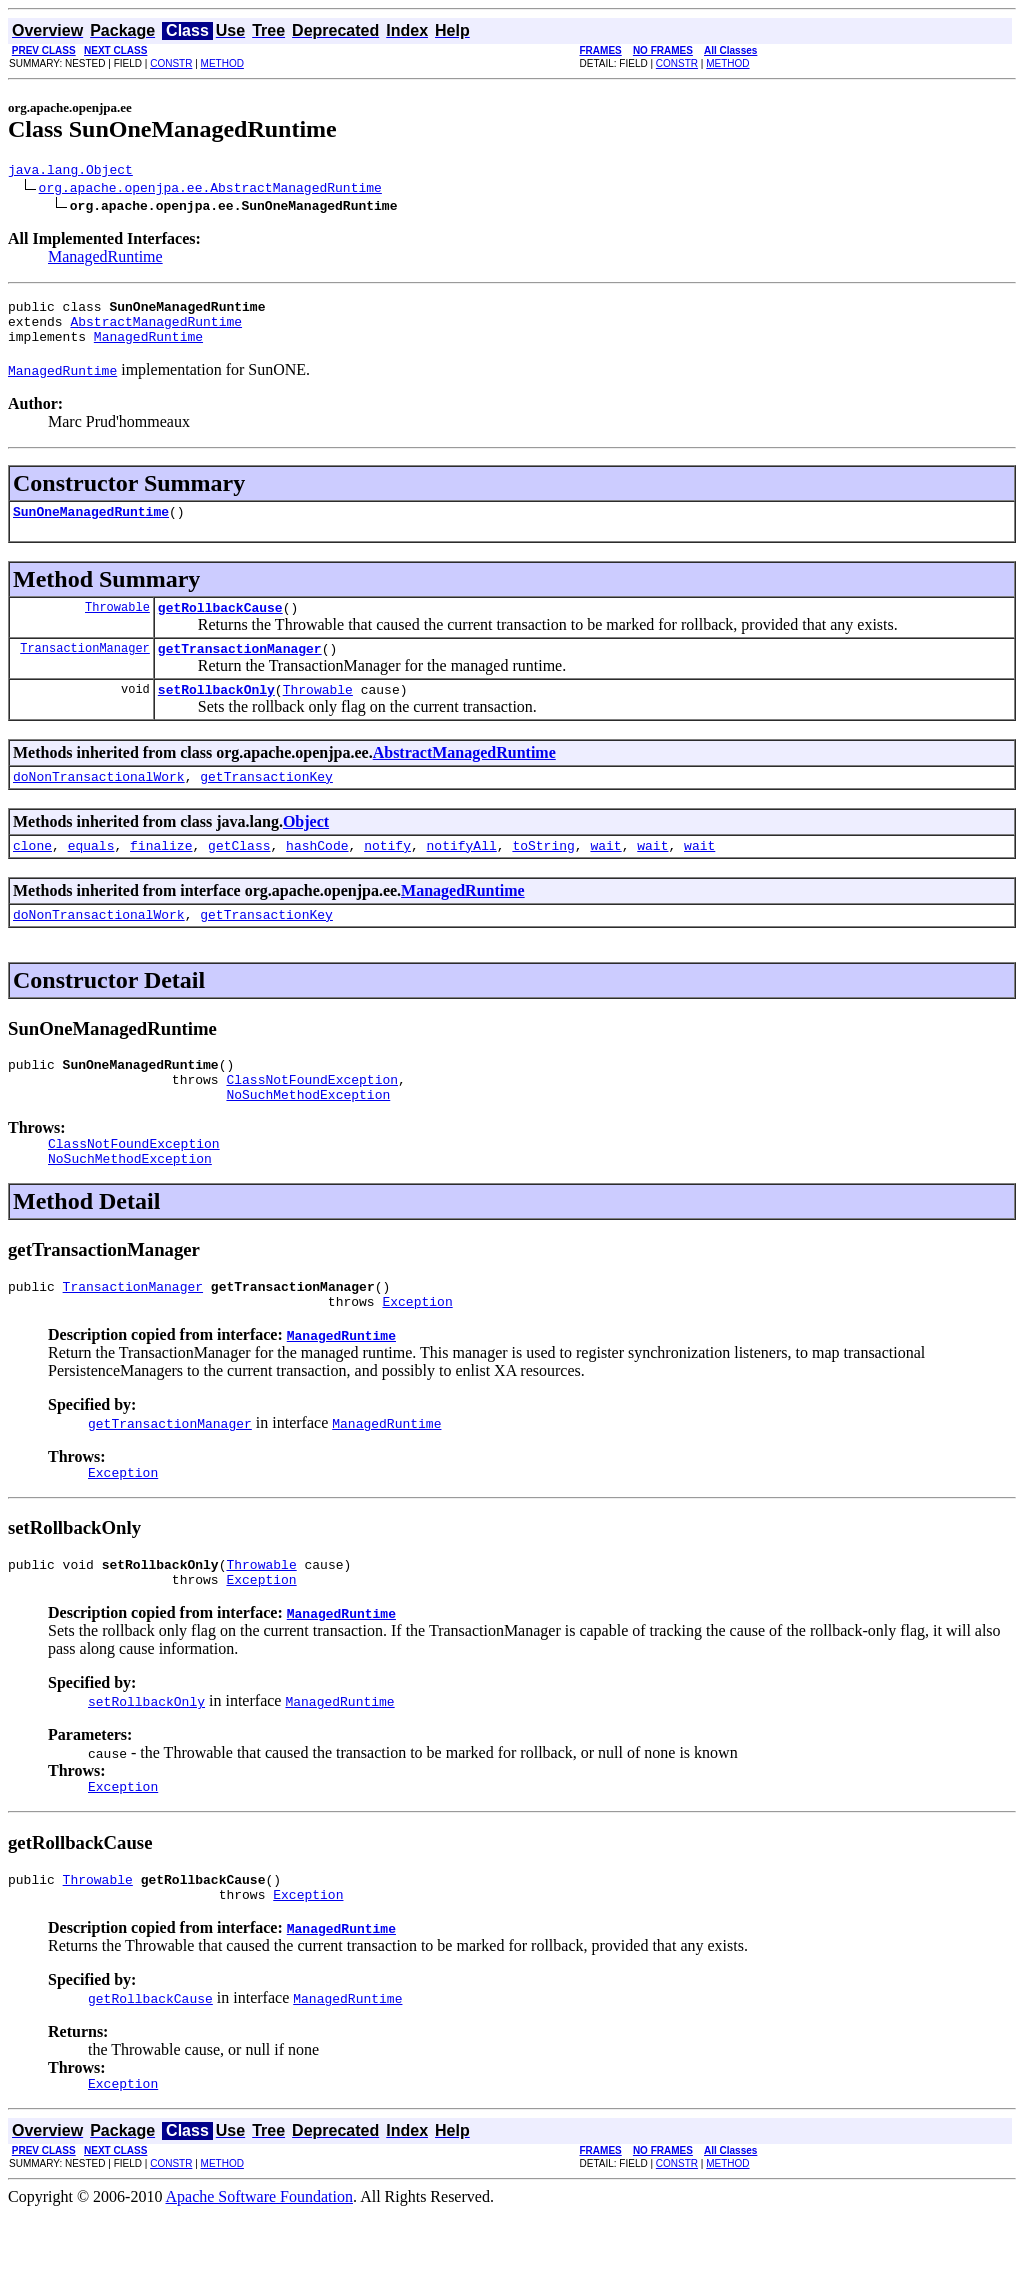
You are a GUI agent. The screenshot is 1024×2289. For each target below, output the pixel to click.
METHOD (222, 63)
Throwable (117, 624)
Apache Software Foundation (260, 2271)
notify (387, 875)
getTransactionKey (266, 803)
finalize (161, 875)
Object (306, 848)
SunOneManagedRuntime (91, 526)
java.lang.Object (70, 172)
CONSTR (171, 63)
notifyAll (462, 875)
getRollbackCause (220, 625)
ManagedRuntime (105, 259)
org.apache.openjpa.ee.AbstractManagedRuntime (210, 190)
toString (543, 875)
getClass (239, 875)
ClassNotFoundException (312, 1118)
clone (32, 875)
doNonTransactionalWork (99, 803)
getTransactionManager (240, 669)
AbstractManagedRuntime (156, 330)
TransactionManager (85, 668)
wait (605, 875)
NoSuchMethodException (308, 1136)
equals (91, 875)
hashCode (317, 875)
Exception (417, 1355)
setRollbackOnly (216, 713)
